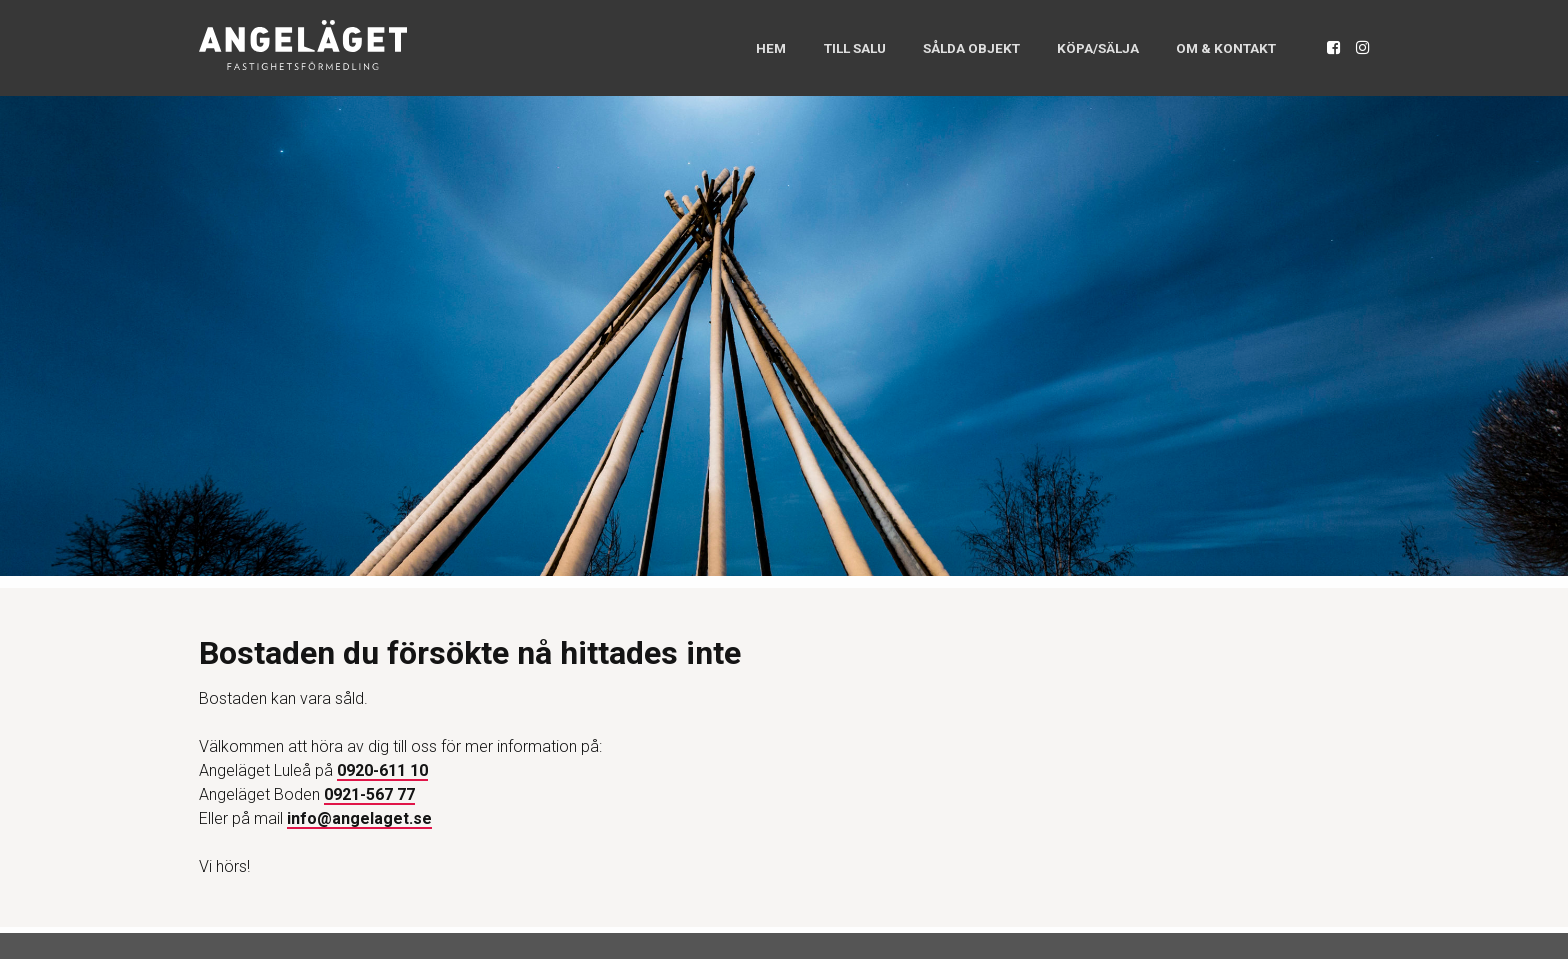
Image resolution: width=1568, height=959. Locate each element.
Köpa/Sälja (1075, 47)
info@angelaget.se (359, 818)
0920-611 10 (382, 770)
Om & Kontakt (1217, 47)
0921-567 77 (369, 794)
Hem (718, 47)
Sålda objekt (935, 47)
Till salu (806, 47)
